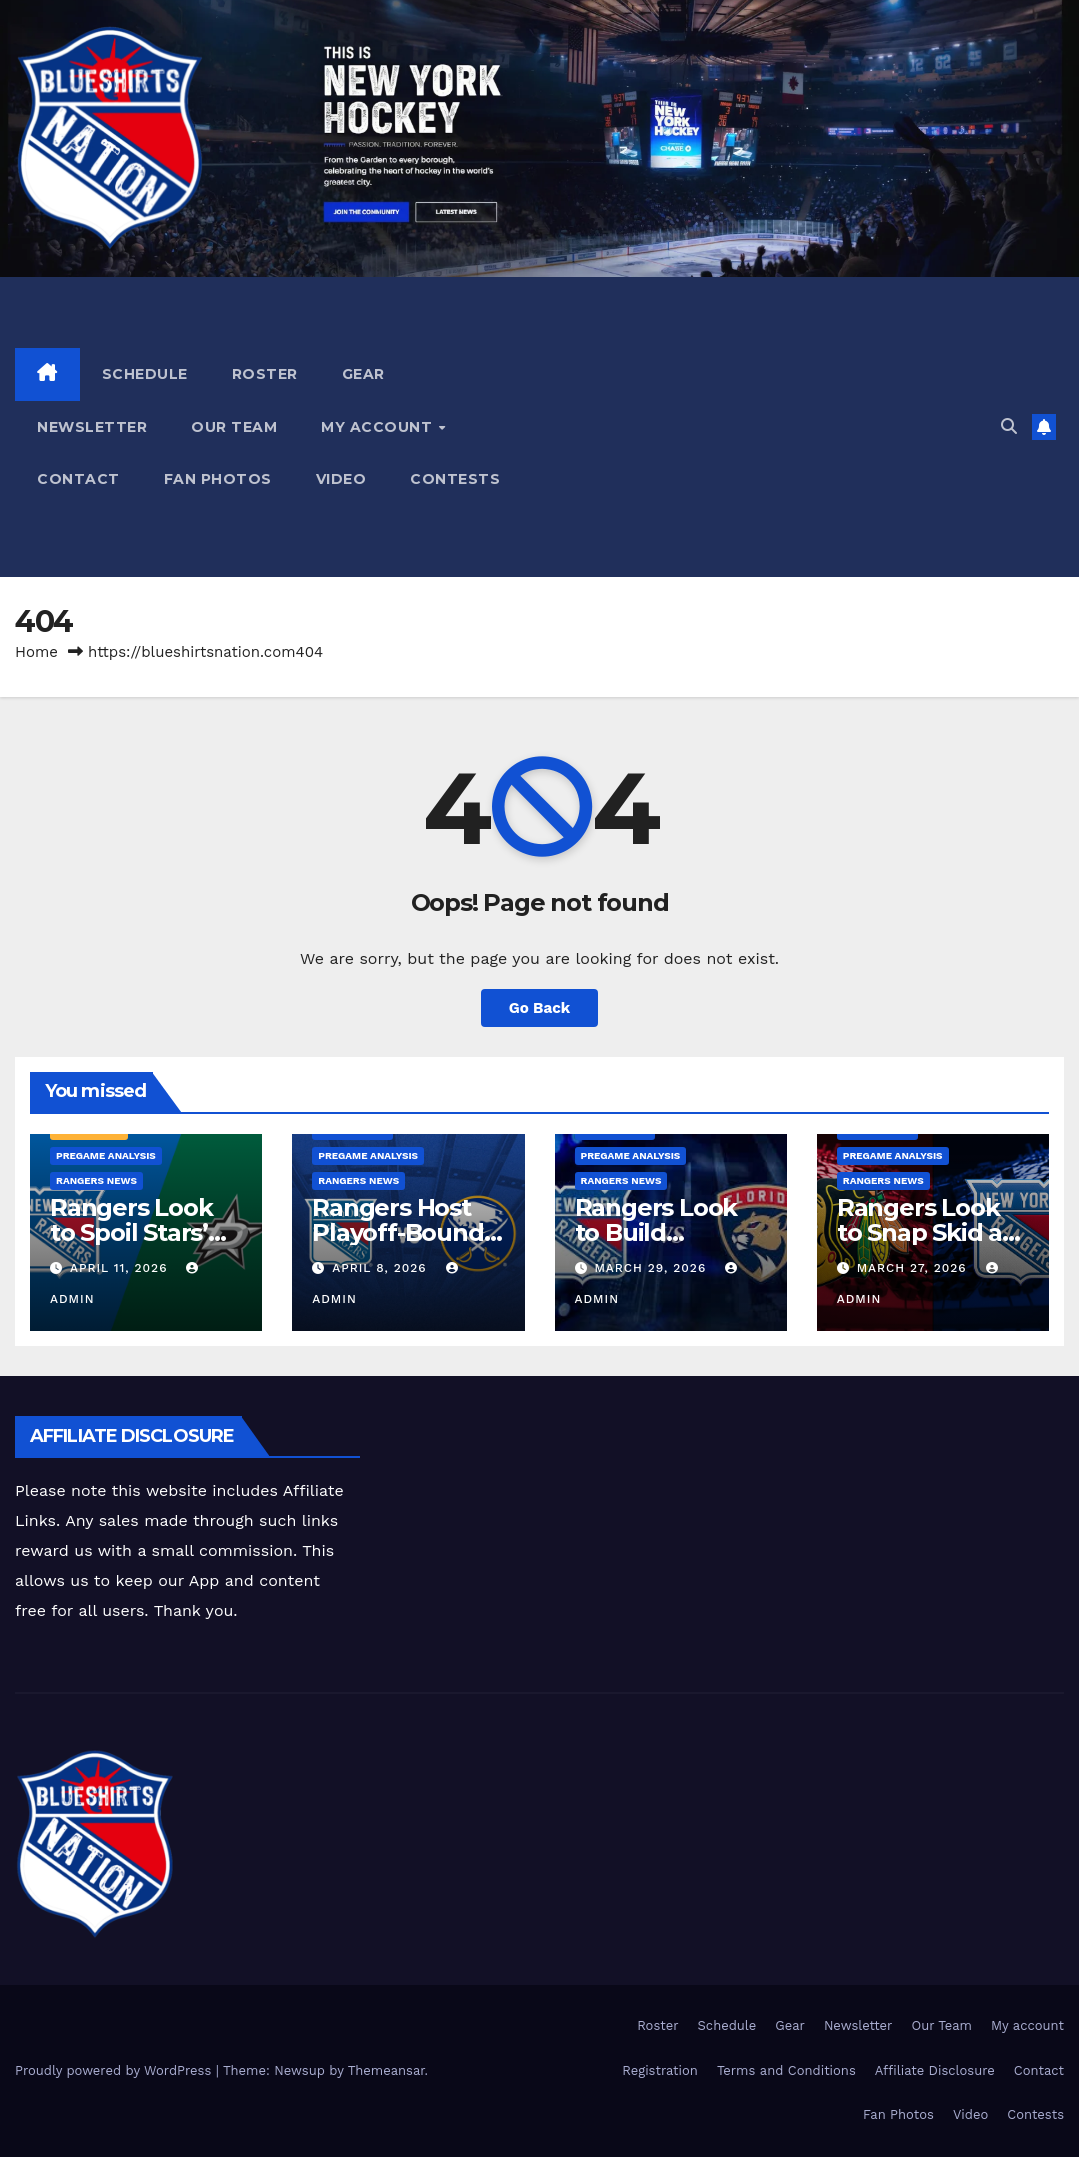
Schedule (145, 374)
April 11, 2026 (121, 1268)
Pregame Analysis (106, 1155)
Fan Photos (218, 479)
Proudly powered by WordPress (115, 2070)
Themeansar (386, 2070)
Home (36, 652)
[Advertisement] (769, 427)
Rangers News (96, 1180)
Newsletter (92, 427)
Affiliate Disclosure (935, 2070)
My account (379, 427)
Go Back (540, 1008)
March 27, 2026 (914, 1268)
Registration (660, 2070)
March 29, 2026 (652, 1268)
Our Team (234, 427)
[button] (1009, 426)
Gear (363, 374)
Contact (78, 479)
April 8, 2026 (381, 1268)
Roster (265, 374)
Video (341, 479)
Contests (455, 479)
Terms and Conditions (786, 2070)
